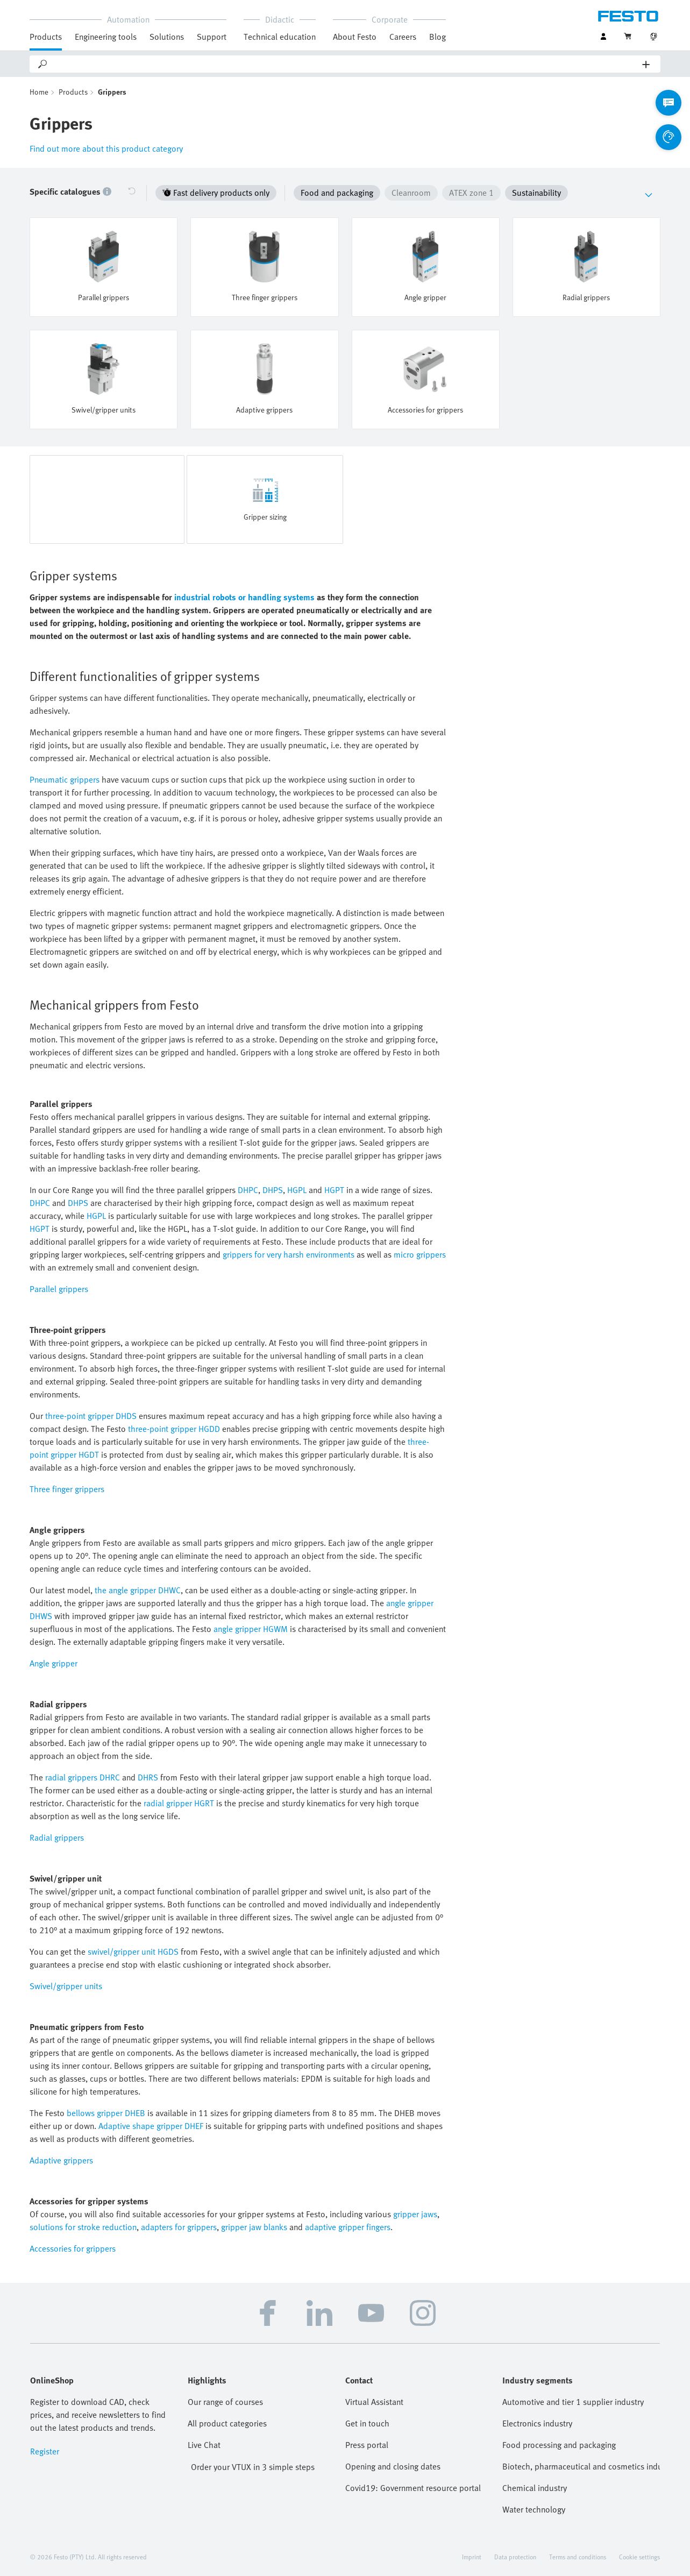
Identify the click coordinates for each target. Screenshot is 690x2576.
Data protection (515, 2556)
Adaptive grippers (61, 2160)
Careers (402, 36)
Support (211, 36)
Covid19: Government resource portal (413, 2487)
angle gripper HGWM (251, 1628)
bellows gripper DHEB (106, 2112)
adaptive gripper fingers (347, 2226)
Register (44, 2451)
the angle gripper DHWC (138, 1590)
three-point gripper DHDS (91, 1415)
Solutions (167, 36)
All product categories (227, 2423)
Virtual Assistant (374, 2401)
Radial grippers (57, 1837)
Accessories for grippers (73, 2248)
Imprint (471, 2556)
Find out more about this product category (106, 148)
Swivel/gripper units (66, 1985)
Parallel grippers (59, 1288)
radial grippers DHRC (82, 1777)
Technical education (280, 36)
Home (39, 91)
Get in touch (367, 2423)
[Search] (345, 64)
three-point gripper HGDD (174, 1428)
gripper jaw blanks (254, 2226)
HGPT (334, 1189)
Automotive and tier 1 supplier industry (573, 2401)
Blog (437, 36)
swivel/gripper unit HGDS (133, 1951)
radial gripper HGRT (179, 1803)
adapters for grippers (179, 2226)
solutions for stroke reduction (83, 2226)
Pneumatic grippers (64, 779)
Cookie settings (639, 2556)
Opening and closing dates (392, 2466)
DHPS (272, 1189)
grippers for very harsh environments (288, 1254)
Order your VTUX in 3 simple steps (253, 2466)
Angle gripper (53, 1663)
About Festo (354, 36)
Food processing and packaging (559, 2444)
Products (46, 36)
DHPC (248, 1189)
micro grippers (420, 1254)
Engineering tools (106, 36)
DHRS (148, 1777)
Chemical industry (534, 2487)
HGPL (297, 1189)
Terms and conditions (577, 2556)
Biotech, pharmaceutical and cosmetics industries (581, 2466)
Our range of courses (225, 2401)
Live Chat (204, 2444)
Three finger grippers (67, 1488)
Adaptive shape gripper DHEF (150, 2125)
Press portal (366, 2444)
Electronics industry (537, 2423)
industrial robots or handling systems (244, 597)
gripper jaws (415, 2214)
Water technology (533, 2509)
